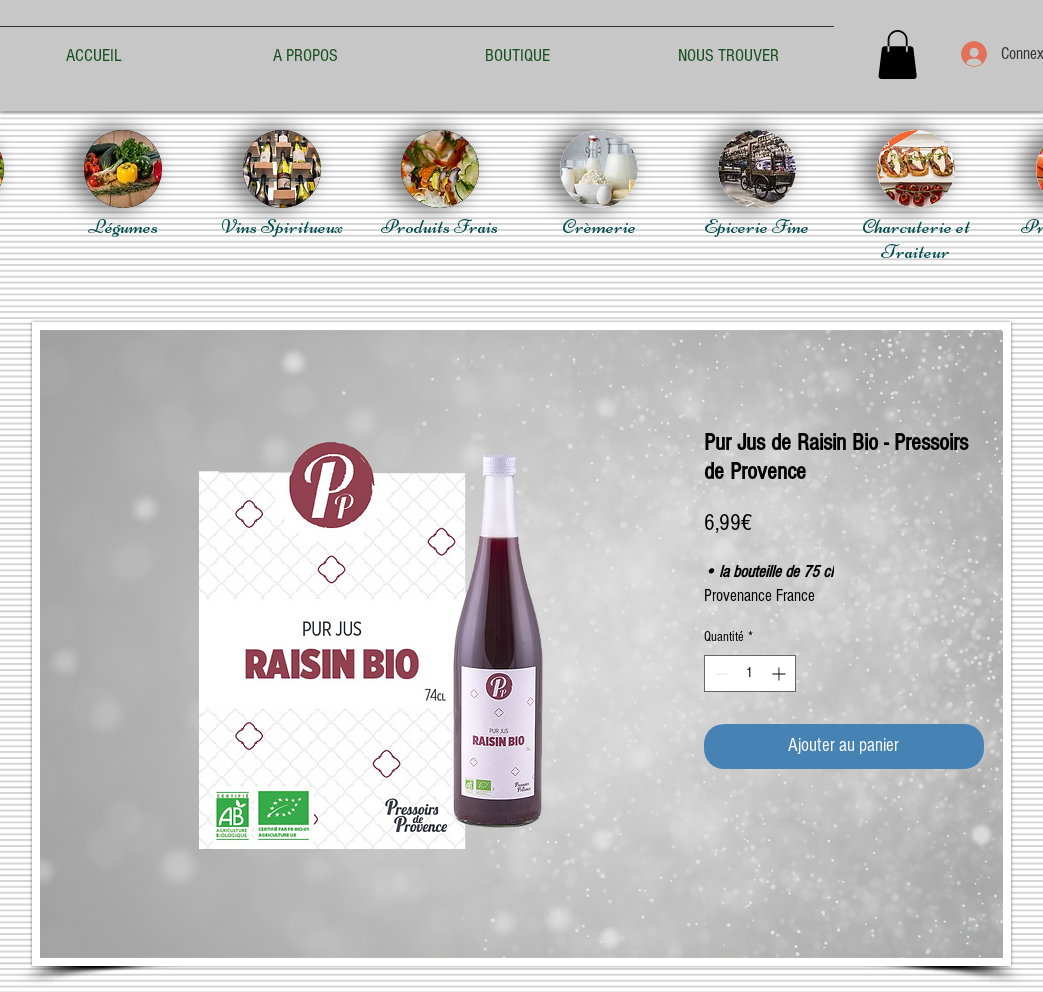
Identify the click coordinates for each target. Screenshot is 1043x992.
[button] (897, 54)
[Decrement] (719, 673)
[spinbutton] (750, 673)
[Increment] (780, 673)
